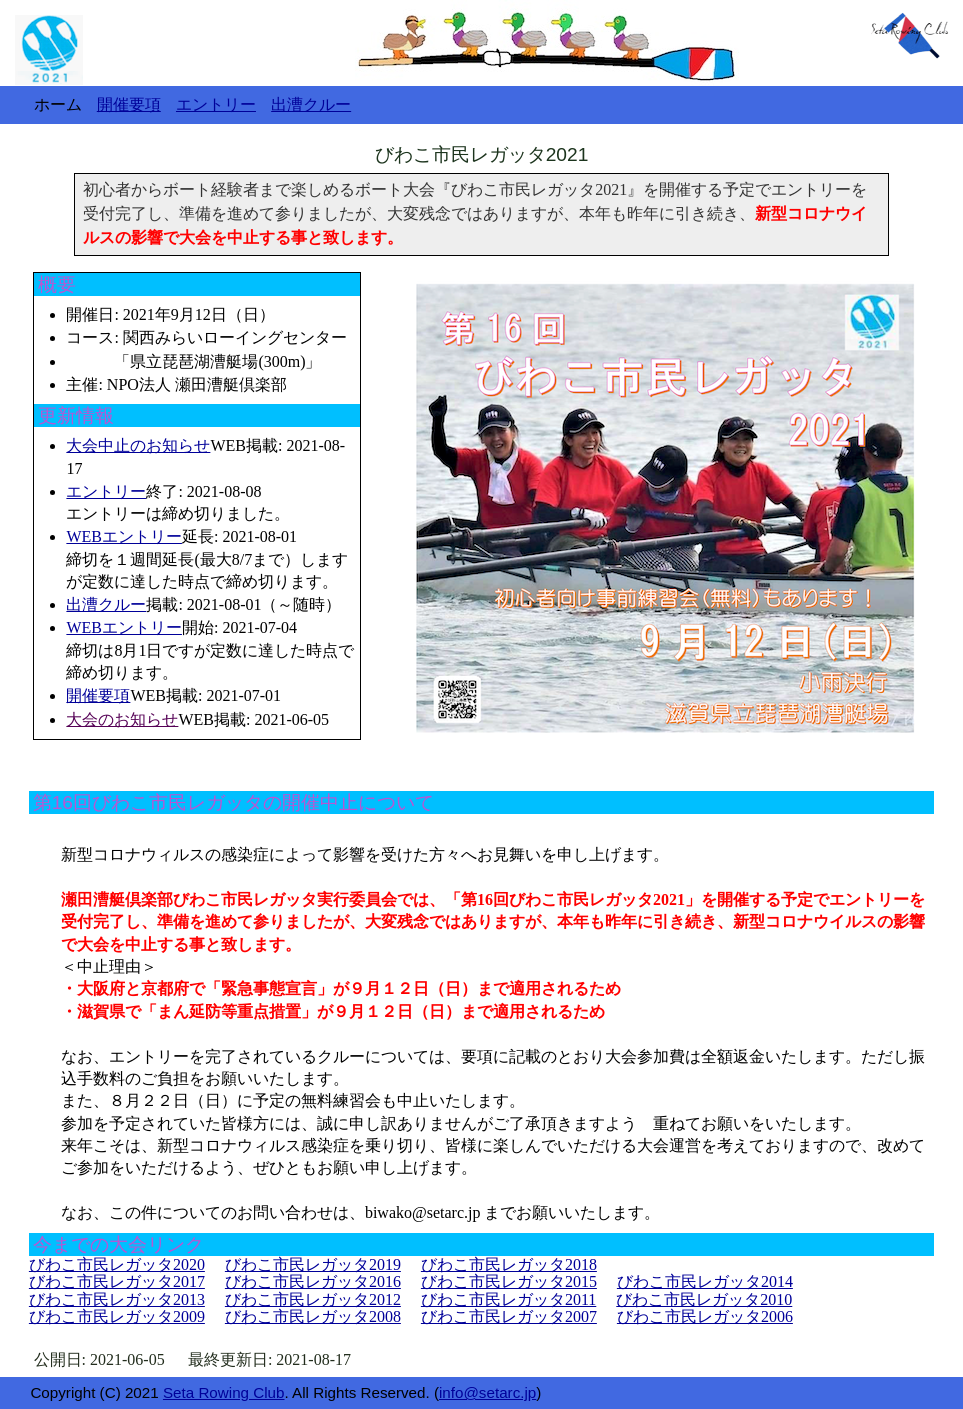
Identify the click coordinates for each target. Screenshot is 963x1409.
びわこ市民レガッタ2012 (313, 1299)
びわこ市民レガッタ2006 (705, 1316)
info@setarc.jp (487, 1392)
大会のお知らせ (122, 719)
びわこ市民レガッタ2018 (509, 1264)
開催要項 (98, 695)
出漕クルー (106, 604)
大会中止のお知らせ (138, 445)
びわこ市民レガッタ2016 (313, 1281)
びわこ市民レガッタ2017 (117, 1281)
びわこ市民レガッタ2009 (117, 1316)
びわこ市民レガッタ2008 (313, 1316)
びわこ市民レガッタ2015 (509, 1281)
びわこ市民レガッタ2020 (117, 1264)
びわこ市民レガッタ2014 (705, 1281)
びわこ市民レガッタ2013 (117, 1299)
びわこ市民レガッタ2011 (508, 1299)
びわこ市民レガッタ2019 (313, 1264)
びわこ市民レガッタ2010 (704, 1299)
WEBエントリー (124, 536)
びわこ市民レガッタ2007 (509, 1316)
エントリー (106, 491)
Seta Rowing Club (224, 1392)
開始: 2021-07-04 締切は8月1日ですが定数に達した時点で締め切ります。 (210, 650)
